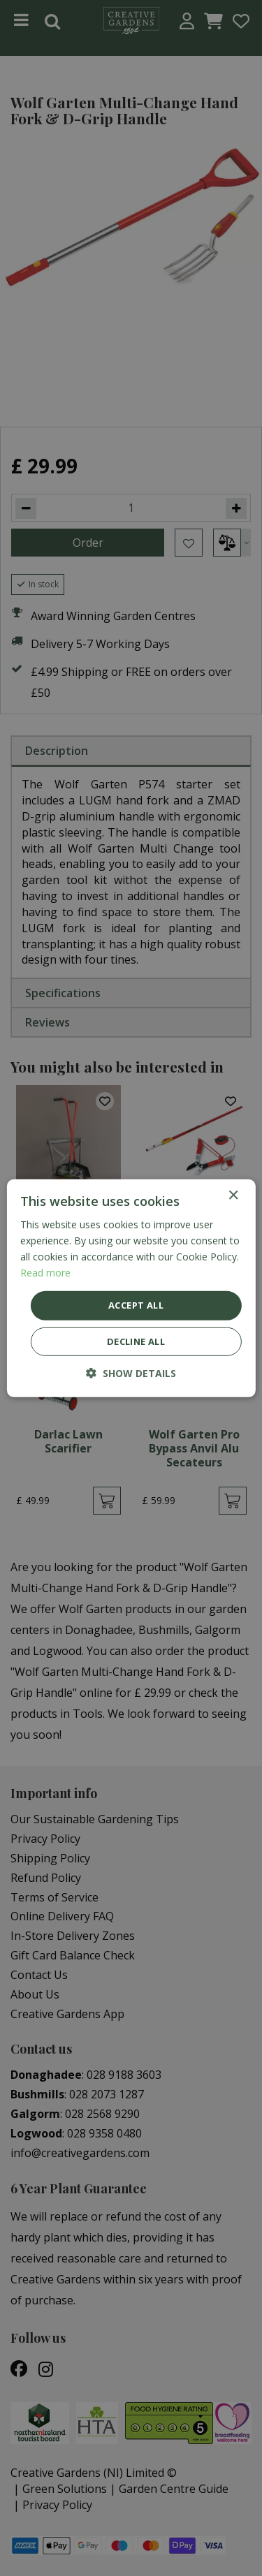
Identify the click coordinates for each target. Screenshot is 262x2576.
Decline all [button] (136, 1341)
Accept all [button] (135, 1305)
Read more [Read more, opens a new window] (45, 1272)
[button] (131, 1373)
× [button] (233, 1195)
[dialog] (131, 1288)
